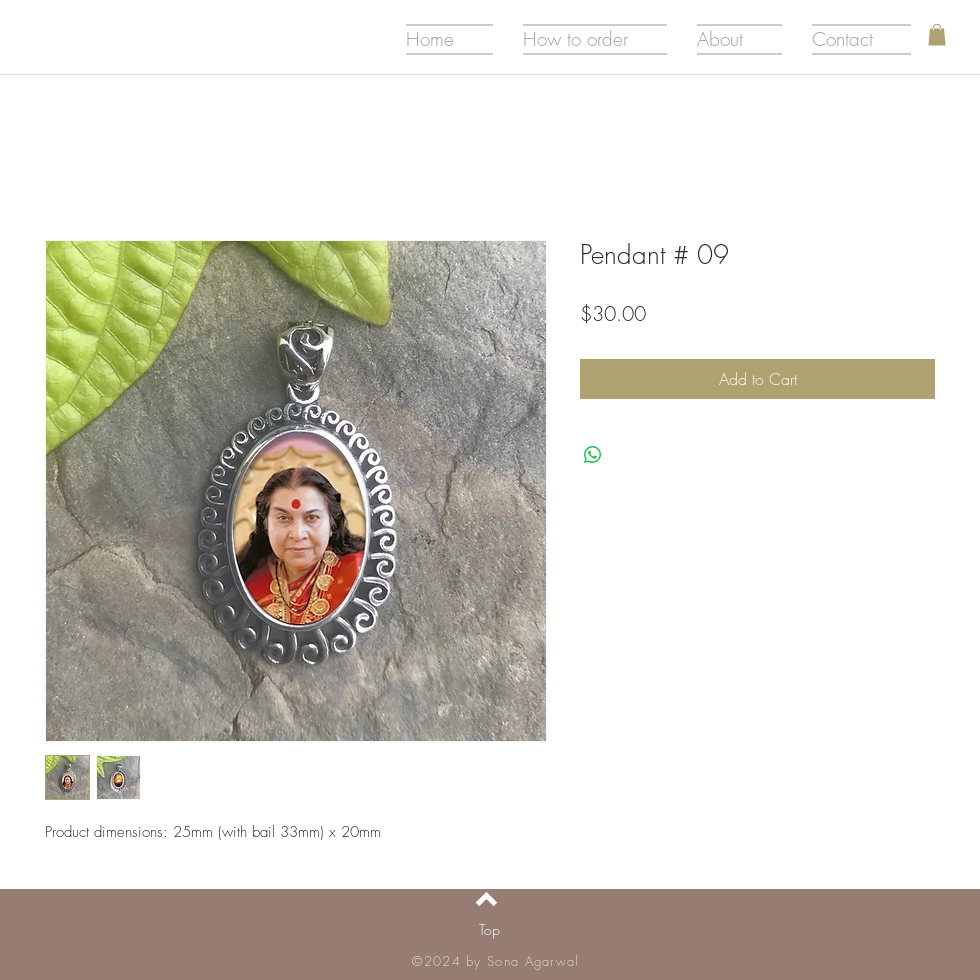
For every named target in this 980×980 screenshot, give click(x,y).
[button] (937, 35)
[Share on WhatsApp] (593, 455)
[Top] (489, 930)
